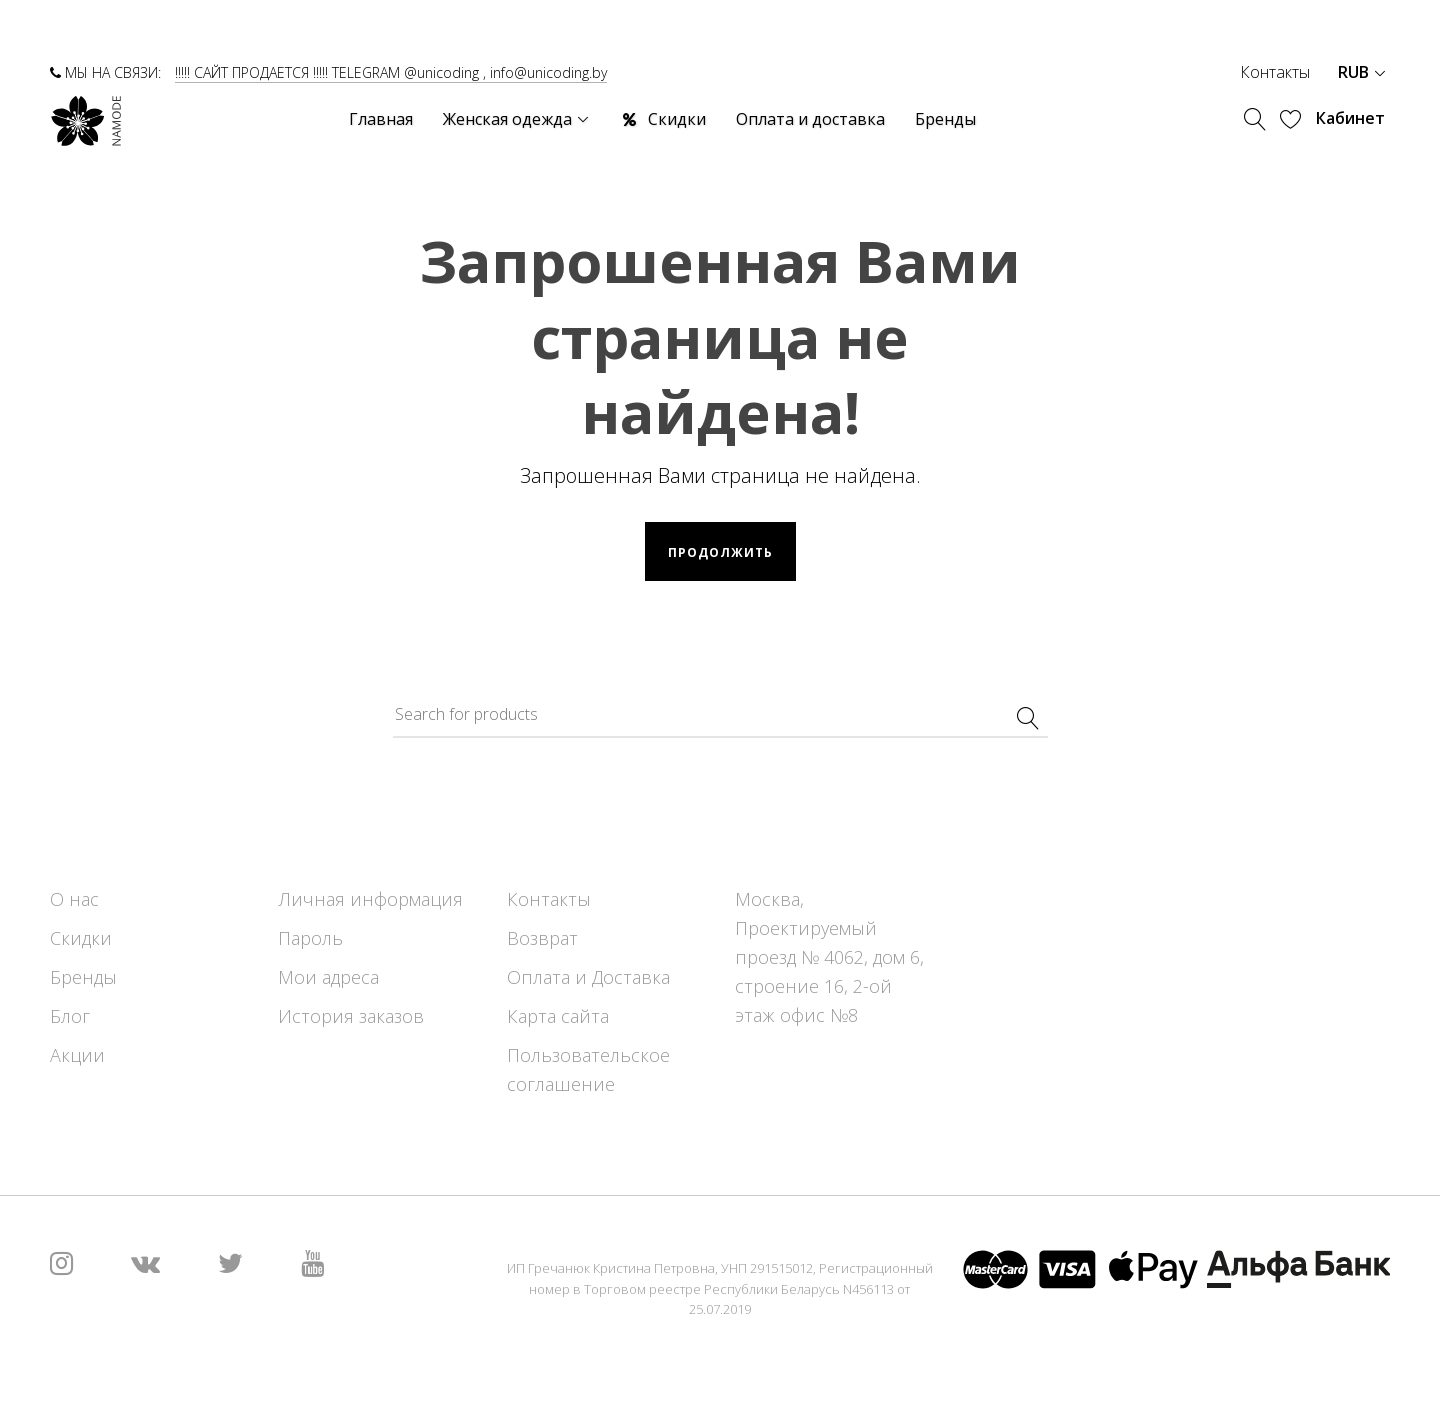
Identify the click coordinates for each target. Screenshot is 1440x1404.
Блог (70, 1016)
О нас (74, 899)
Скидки (81, 938)
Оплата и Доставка (588, 977)
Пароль (310, 938)
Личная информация (370, 899)
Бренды (83, 977)
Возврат (542, 938)
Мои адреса (328, 977)
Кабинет (1350, 118)
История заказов (351, 1016)
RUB (1361, 72)
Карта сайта (558, 1016)
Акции (77, 1055)
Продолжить (720, 552)
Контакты (1275, 72)
